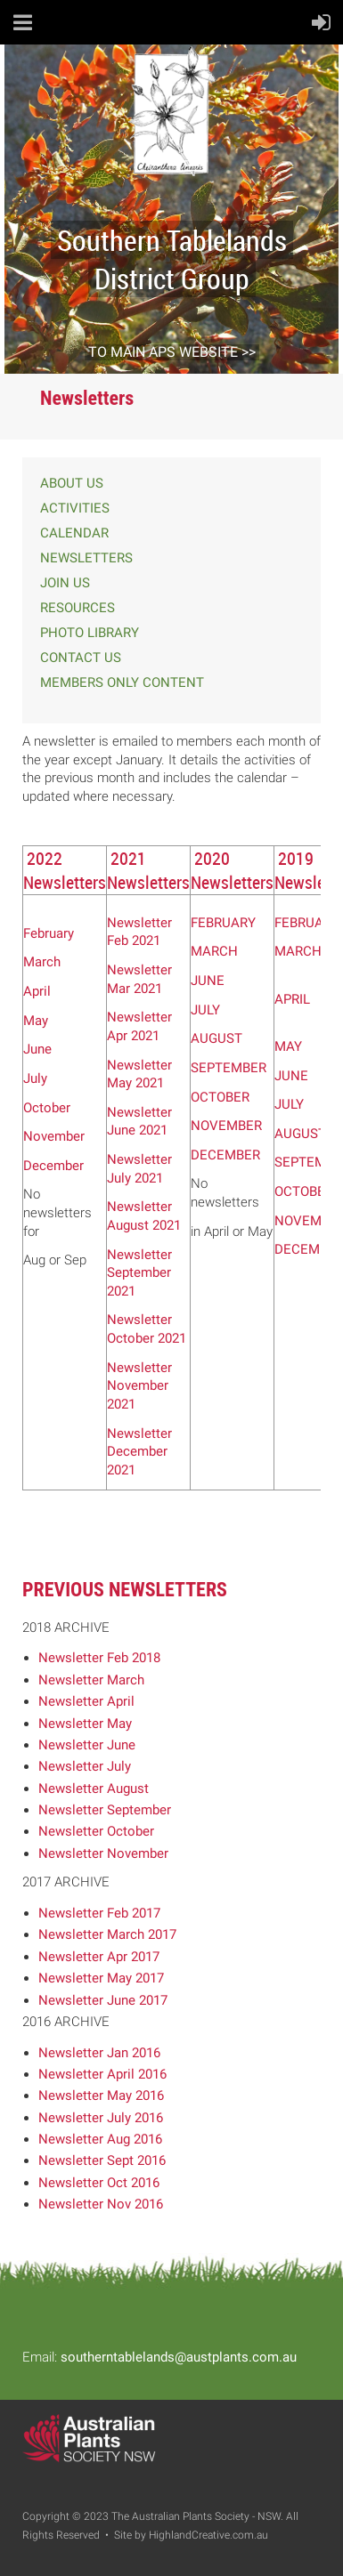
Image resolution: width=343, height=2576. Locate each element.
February (48, 933)
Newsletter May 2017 (101, 1978)
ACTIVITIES (75, 508)
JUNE (208, 981)
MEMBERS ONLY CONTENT (122, 682)
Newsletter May (85, 1724)
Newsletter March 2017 (107, 1934)
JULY (205, 1010)
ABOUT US (71, 483)
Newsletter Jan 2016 (99, 2053)
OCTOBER (220, 1097)
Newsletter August (93, 1789)
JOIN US (65, 583)
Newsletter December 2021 (139, 1451)
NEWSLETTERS (86, 558)
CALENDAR (74, 533)
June (37, 1049)
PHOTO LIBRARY (89, 633)
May (35, 1021)
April (37, 991)
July (35, 1078)
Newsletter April (86, 1701)
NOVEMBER (226, 1126)
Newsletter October (96, 1831)
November (54, 1136)
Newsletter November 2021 (139, 1386)
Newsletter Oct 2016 (98, 2183)
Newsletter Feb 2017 (99, 1913)
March (42, 962)
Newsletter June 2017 (102, 2000)
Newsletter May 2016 (101, 2095)
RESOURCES (77, 608)
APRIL (292, 999)
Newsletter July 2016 (100, 2118)
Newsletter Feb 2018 (99, 1658)
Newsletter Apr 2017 (98, 1957)
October (46, 1108)
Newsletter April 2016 (102, 2074)
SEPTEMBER (228, 1068)
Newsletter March (91, 1680)
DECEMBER (225, 1155)
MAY (288, 1046)
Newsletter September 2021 (139, 1273)
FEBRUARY (223, 923)
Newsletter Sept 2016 (102, 2160)
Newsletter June (86, 1745)
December (53, 1166)
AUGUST (216, 1038)
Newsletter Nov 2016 (100, 2204)
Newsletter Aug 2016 (100, 2139)
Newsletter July (84, 1766)
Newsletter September (104, 1810)
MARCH (214, 951)
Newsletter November (103, 1853)
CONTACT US (80, 658)
